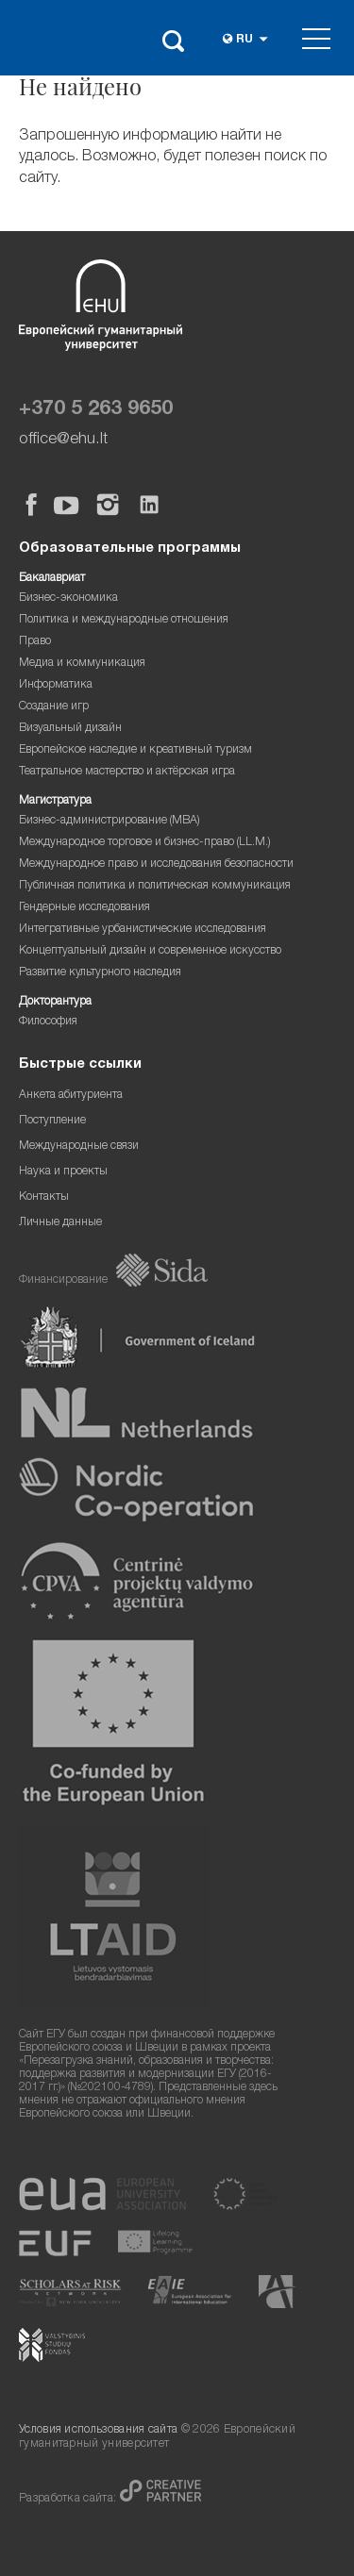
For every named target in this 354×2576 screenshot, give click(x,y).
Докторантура (55, 1002)
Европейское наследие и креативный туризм (135, 750)
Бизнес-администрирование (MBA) (109, 821)
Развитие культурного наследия (100, 973)
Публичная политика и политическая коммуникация (155, 886)
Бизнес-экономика (68, 598)
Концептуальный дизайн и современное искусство (150, 951)
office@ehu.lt (63, 440)
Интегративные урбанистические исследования (142, 929)
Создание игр (54, 707)
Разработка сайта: (69, 2499)
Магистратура (55, 801)
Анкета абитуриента (71, 1095)
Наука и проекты (63, 1172)
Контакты (44, 1197)
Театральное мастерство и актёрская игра (127, 772)
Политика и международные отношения (123, 620)
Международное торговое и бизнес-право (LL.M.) (145, 843)
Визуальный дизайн (70, 729)
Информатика (56, 685)
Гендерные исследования (84, 908)
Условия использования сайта (98, 2430)
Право (35, 642)
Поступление (52, 1121)
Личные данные (60, 1223)
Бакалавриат (52, 579)
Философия (48, 1022)
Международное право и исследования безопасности (156, 864)
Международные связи (79, 1146)
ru (244, 40)
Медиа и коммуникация (82, 663)
